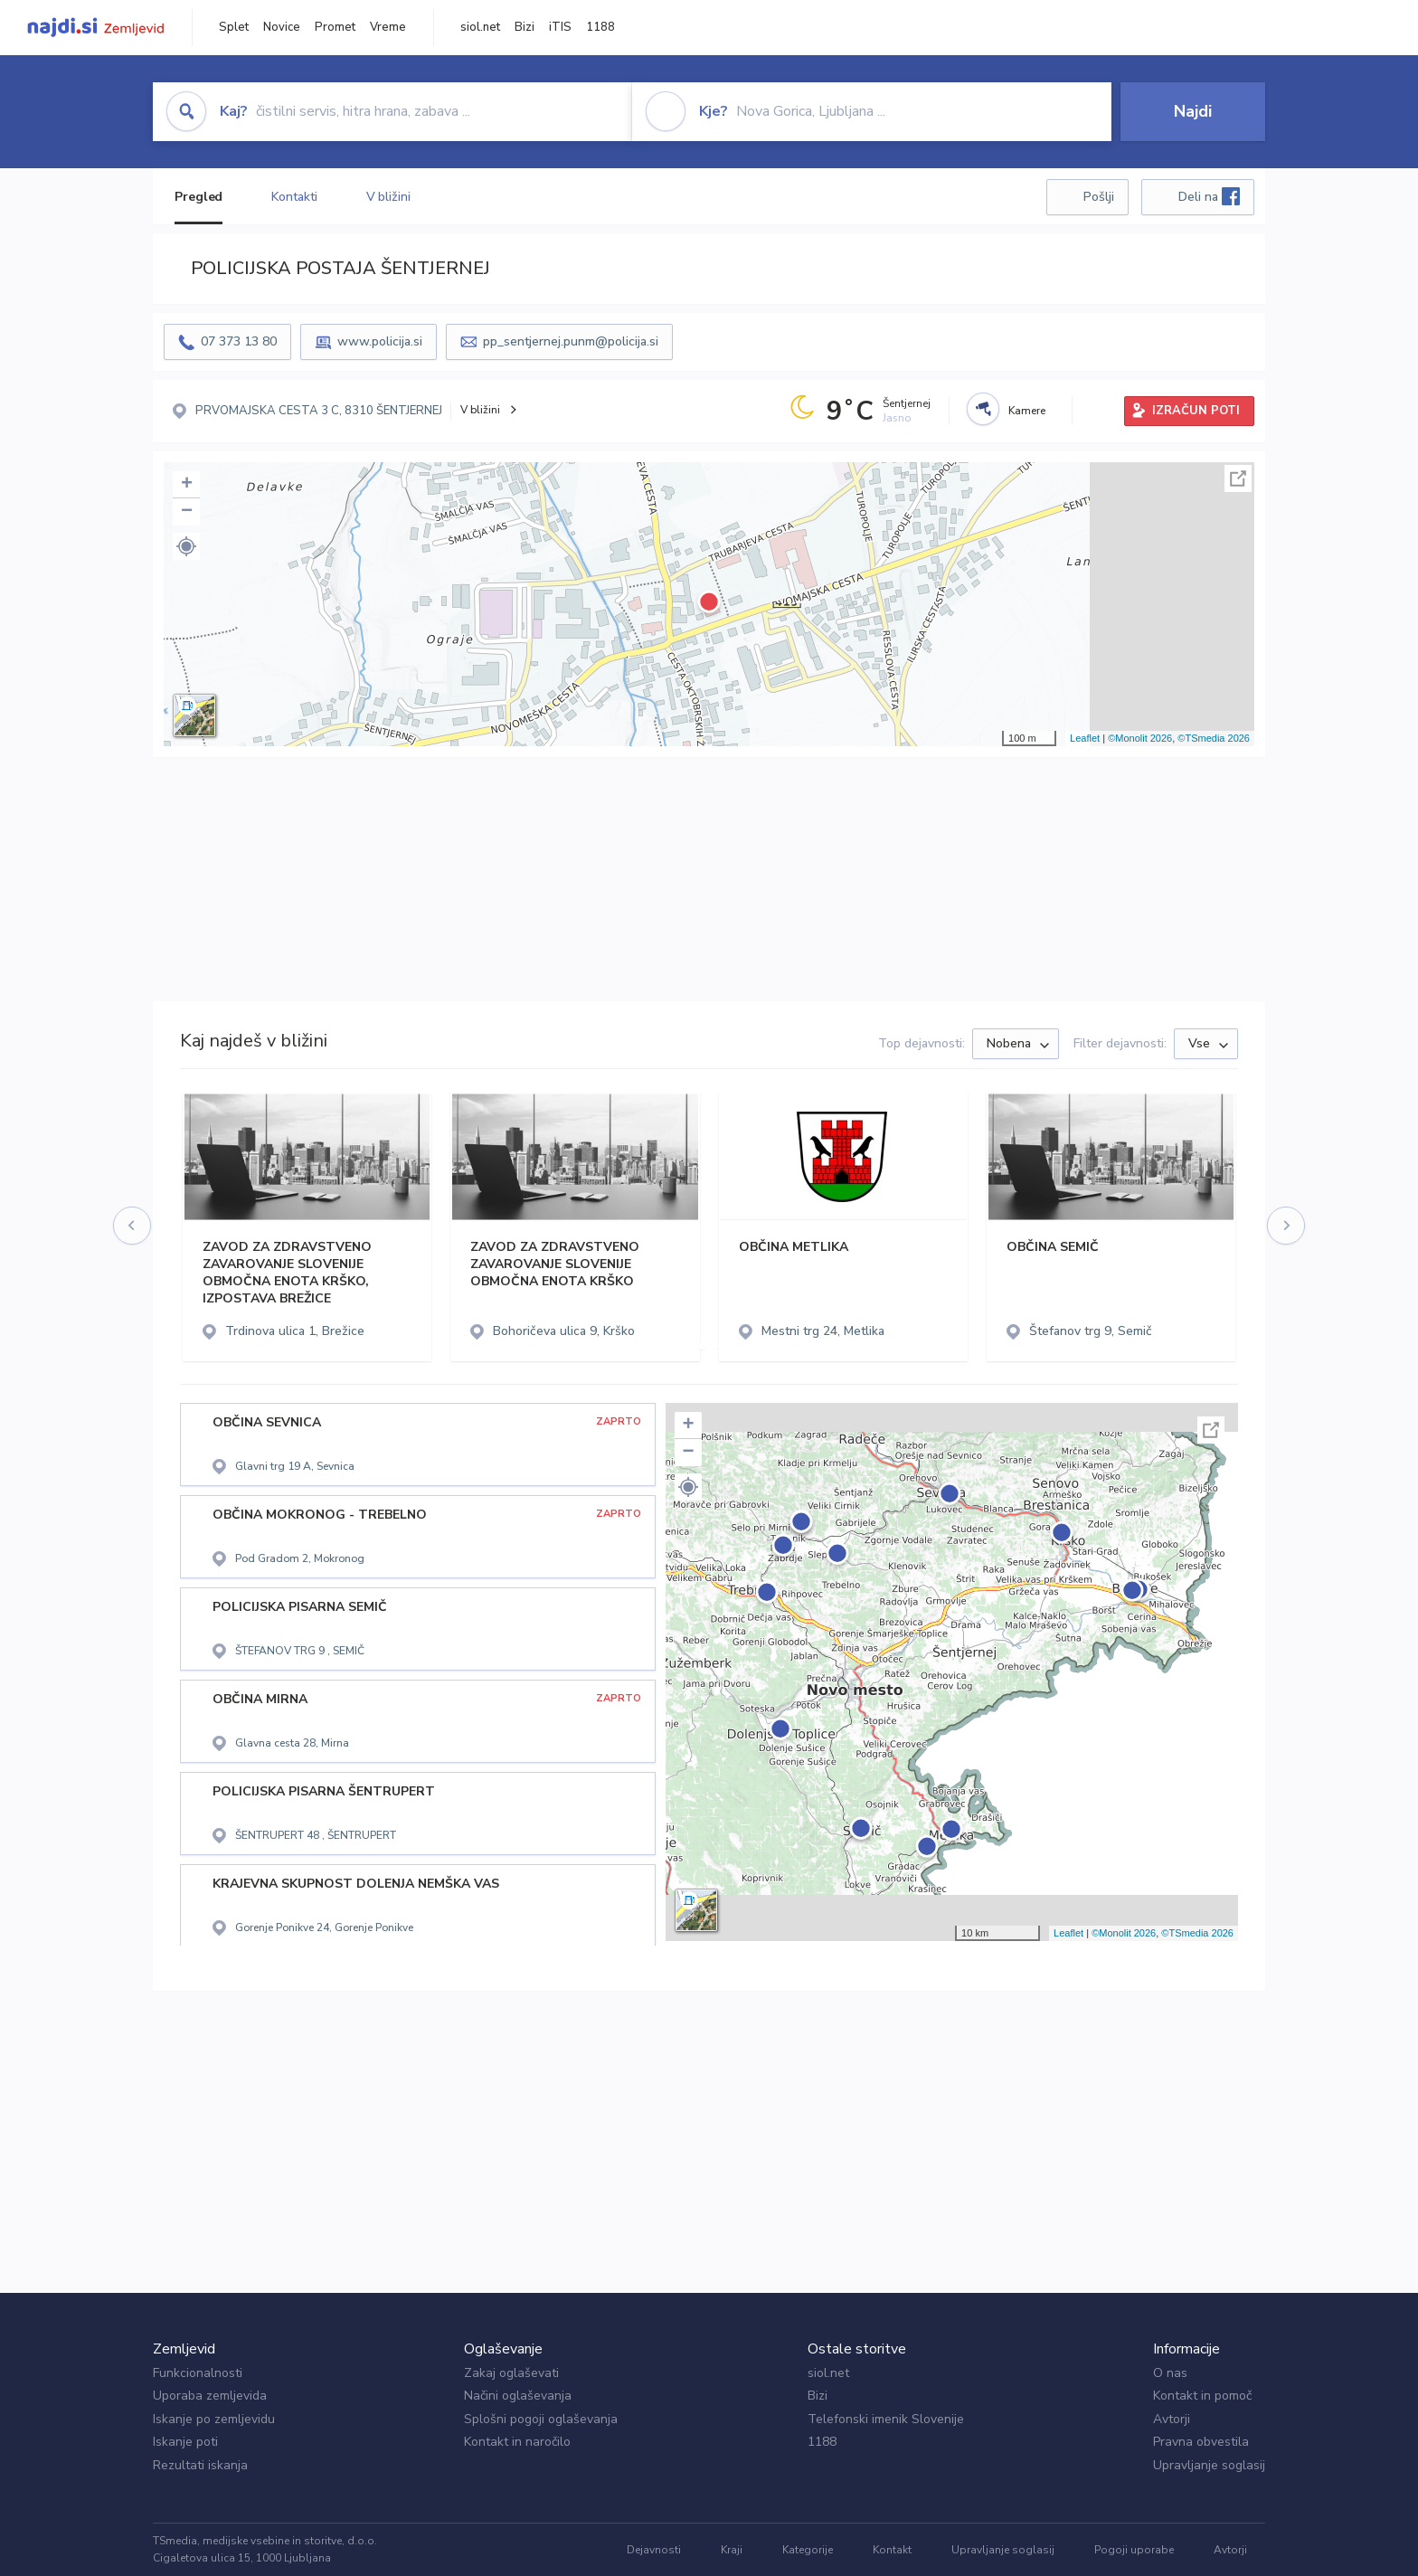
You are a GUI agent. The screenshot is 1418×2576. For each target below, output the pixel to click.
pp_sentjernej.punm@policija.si (570, 341)
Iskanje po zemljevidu (214, 2419)
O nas (1170, 2373)
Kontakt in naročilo (517, 2441)
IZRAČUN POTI (1196, 410)
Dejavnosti (654, 2550)
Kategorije (807, 2550)
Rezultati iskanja (200, 2465)
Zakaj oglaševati (511, 2373)
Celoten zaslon (1238, 478)
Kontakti (294, 196)
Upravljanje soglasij (1209, 2465)
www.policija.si (379, 341)
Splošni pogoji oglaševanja (541, 2419)
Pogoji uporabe (1134, 2550)
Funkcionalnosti (197, 2373)
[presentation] (133, 1226)
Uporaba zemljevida (210, 2395)
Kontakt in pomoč (1202, 2395)
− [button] (187, 512)
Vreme (388, 27)
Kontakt (892, 2550)
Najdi (1193, 111)
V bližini (388, 196)
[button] (186, 546)
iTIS (560, 27)
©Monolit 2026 (1140, 738)
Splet (234, 27)
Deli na (1209, 196)
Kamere (1026, 410)
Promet (335, 27)
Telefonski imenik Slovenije (886, 2419)
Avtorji (1171, 2419)
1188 (600, 27)
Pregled (198, 196)
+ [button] (187, 484)
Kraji (731, 2550)
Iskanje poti (185, 2441)
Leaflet (1085, 738)
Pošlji (1098, 196)
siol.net (480, 27)
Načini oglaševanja (518, 2395)
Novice (281, 27)
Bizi (524, 27)
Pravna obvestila (1201, 2441)
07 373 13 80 (239, 341)
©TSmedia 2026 (1213, 738)
